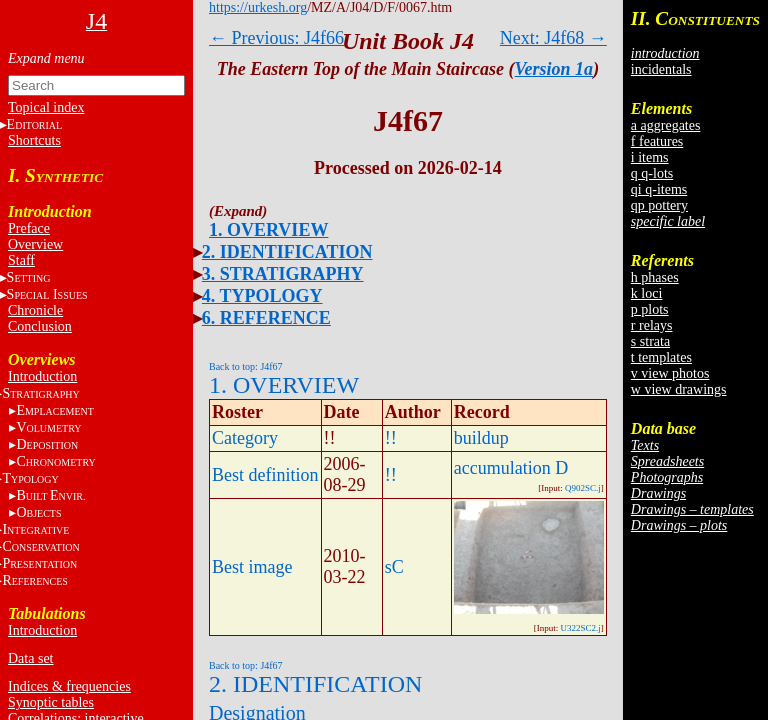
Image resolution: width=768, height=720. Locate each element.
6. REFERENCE (266, 318)
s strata (650, 341)
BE (50, 495)
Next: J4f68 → (553, 38)
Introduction (42, 376)
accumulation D (511, 468)
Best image (252, 567)
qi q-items (659, 189)
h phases (655, 277)
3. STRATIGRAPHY (283, 274)
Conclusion (40, 326)
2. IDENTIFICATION (287, 252)
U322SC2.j (581, 628)
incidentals (661, 69)
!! (391, 438)
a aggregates (666, 125)
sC (394, 567)
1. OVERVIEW (268, 230)
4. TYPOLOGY (262, 296)
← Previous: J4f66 (276, 38)
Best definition (265, 475)
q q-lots (652, 173)
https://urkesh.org (258, 7)
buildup (481, 438)
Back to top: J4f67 (246, 366)
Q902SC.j (583, 488)
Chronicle (35, 310)
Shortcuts (34, 140)
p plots (650, 309)
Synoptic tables (51, 702)
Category (245, 438)
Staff (21, 260)
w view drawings (679, 389)
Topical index (46, 107)
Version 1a (554, 69)
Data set (30, 658)
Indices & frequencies (69, 686)
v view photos (670, 373)
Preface (29, 228)
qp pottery (659, 205)
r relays (652, 325)
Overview (35, 244)
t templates (661, 357)
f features (657, 141)
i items (650, 157)
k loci (647, 293)
